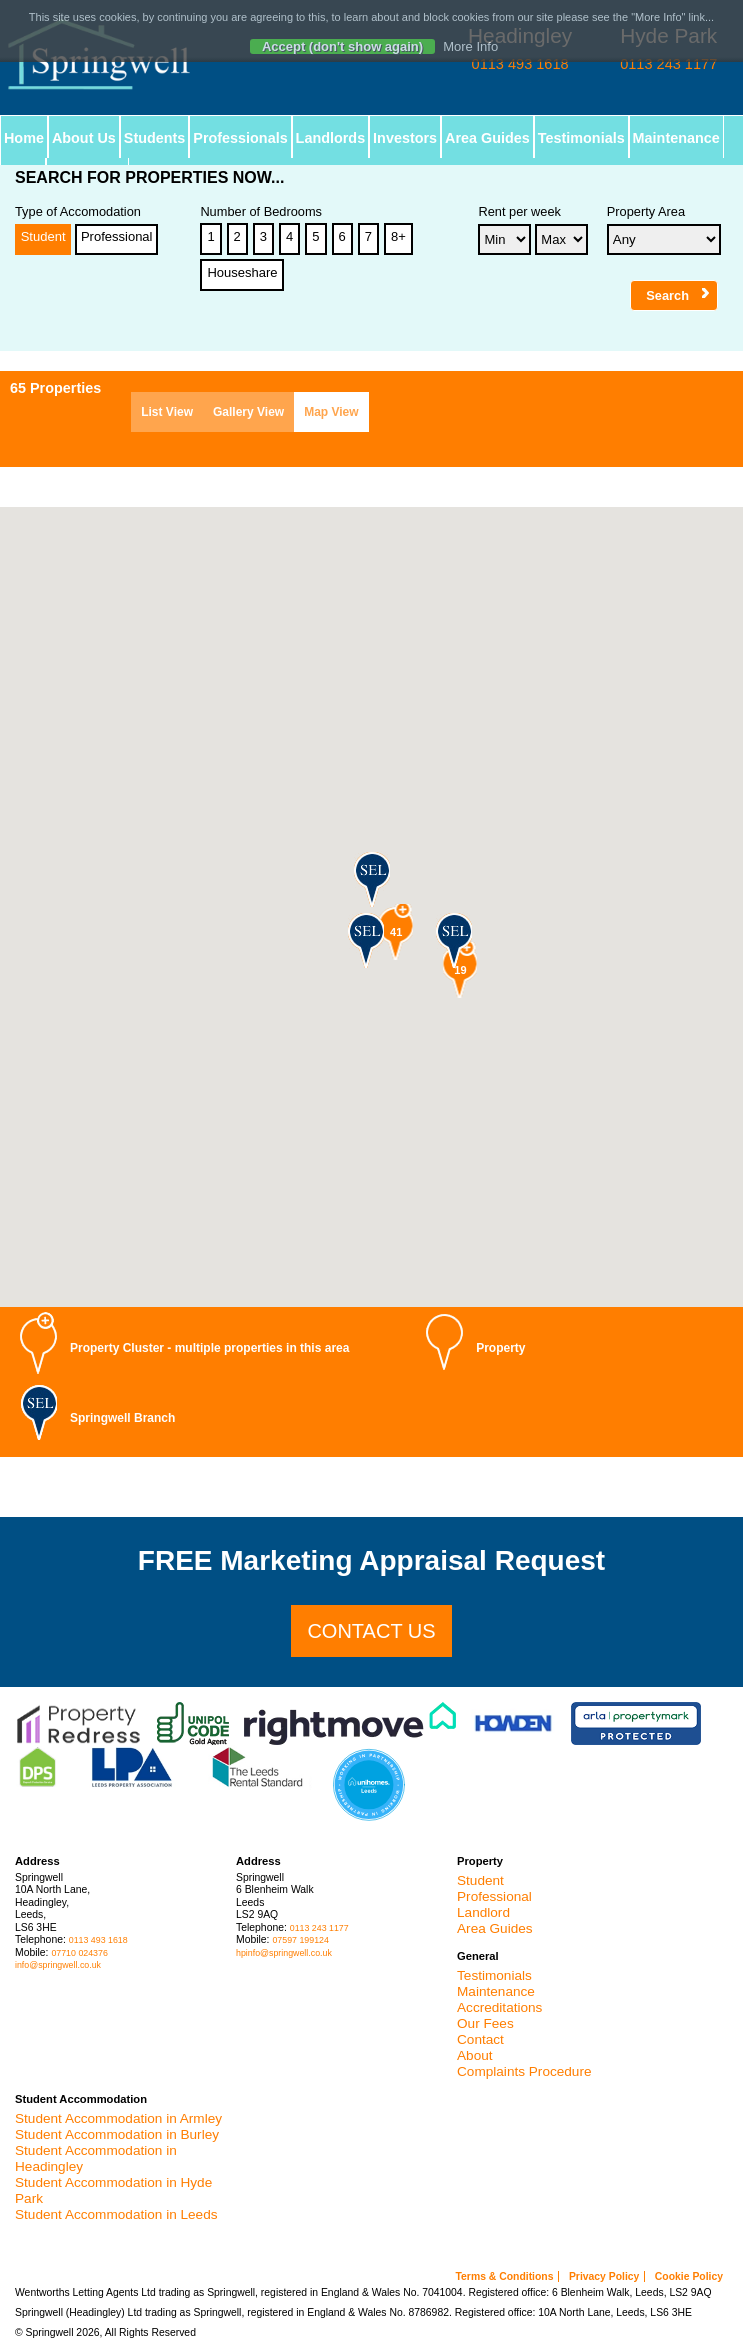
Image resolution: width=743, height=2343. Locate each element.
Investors (406, 138)
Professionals (241, 138)
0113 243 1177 (319, 1928)
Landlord (483, 1912)
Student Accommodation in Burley (117, 2134)
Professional (117, 236)
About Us (84, 138)
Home (24, 138)
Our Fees (485, 2023)
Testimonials (582, 138)
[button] (371, 879)
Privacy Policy (604, 2276)
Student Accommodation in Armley (118, 2118)
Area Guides (488, 138)
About (475, 2055)
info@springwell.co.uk (58, 1965)
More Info (470, 46)
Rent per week (519, 212)
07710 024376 (79, 1953)
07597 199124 (300, 1940)
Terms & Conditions (505, 2276)
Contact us (371, 1631)
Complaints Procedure (524, 2071)
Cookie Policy (689, 2276)
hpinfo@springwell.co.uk (284, 1953)
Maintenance (677, 138)
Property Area (646, 212)
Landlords (331, 138)
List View (167, 412)
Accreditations (499, 2007)
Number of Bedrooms (261, 212)
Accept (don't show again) (342, 46)
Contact (480, 2039)
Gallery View (248, 412)
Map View (331, 412)
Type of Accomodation (78, 212)
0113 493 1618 (98, 1940)
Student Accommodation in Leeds (116, 2214)
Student (43, 236)
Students (155, 138)
